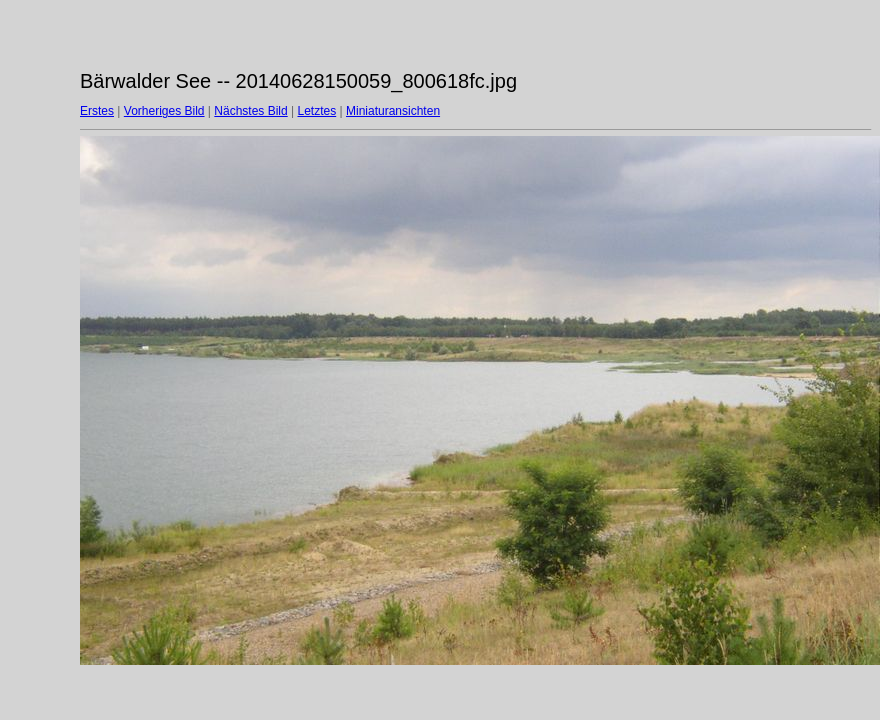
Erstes (97, 111)
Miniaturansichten (393, 111)
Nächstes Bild (250, 111)
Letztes (317, 111)
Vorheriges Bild (164, 111)
